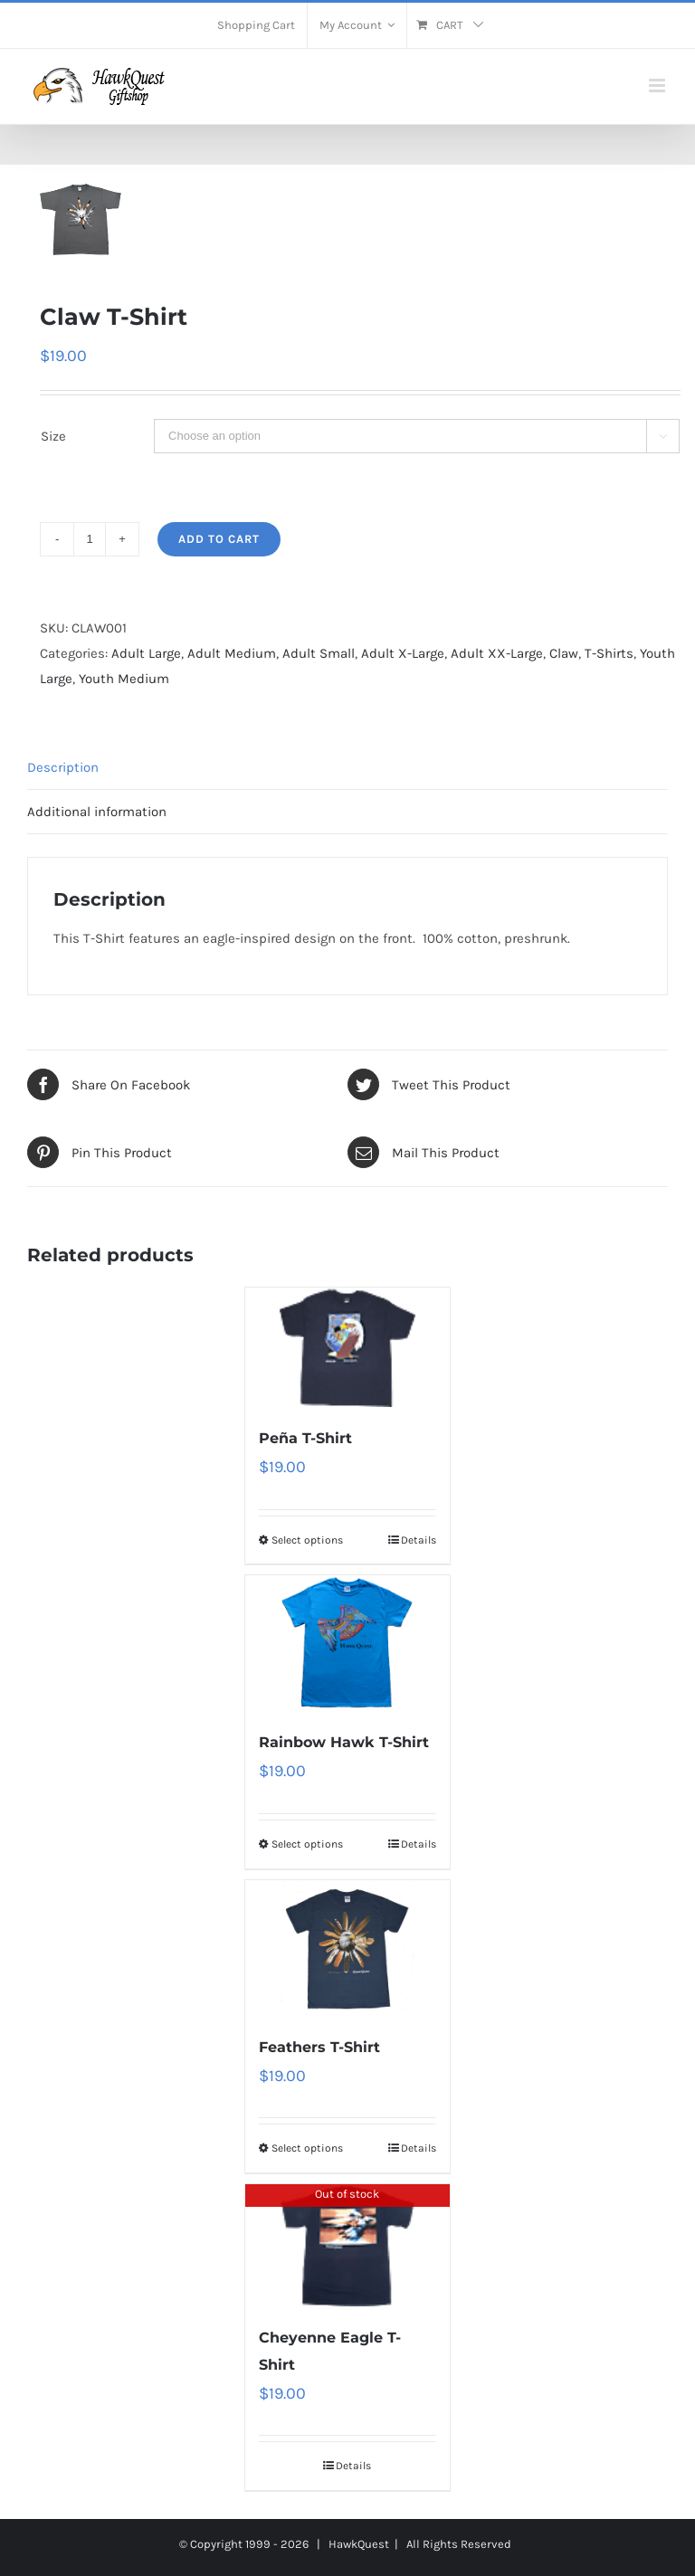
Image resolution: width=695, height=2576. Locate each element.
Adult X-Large (402, 653)
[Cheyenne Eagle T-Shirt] (348, 2245)
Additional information (97, 811)
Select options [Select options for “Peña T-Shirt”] (307, 1540)
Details (418, 1540)
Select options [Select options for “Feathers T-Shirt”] (307, 2148)
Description (63, 767)
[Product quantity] (89, 539)
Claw (563, 653)
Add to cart (219, 539)
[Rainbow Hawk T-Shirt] (348, 1643)
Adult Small (318, 653)
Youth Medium (124, 678)
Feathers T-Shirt (319, 2047)
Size (53, 436)
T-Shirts (609, 653)
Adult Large (146, 653)
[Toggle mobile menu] (658, 85)
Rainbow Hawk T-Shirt (344, 1742)
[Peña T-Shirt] (348, 1347)
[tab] (347, 768)
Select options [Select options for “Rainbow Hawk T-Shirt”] (307, 1844)
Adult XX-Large (497, 653)
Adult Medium (231, 653)
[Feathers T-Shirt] (348, 1948)
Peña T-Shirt (305, 1438)
